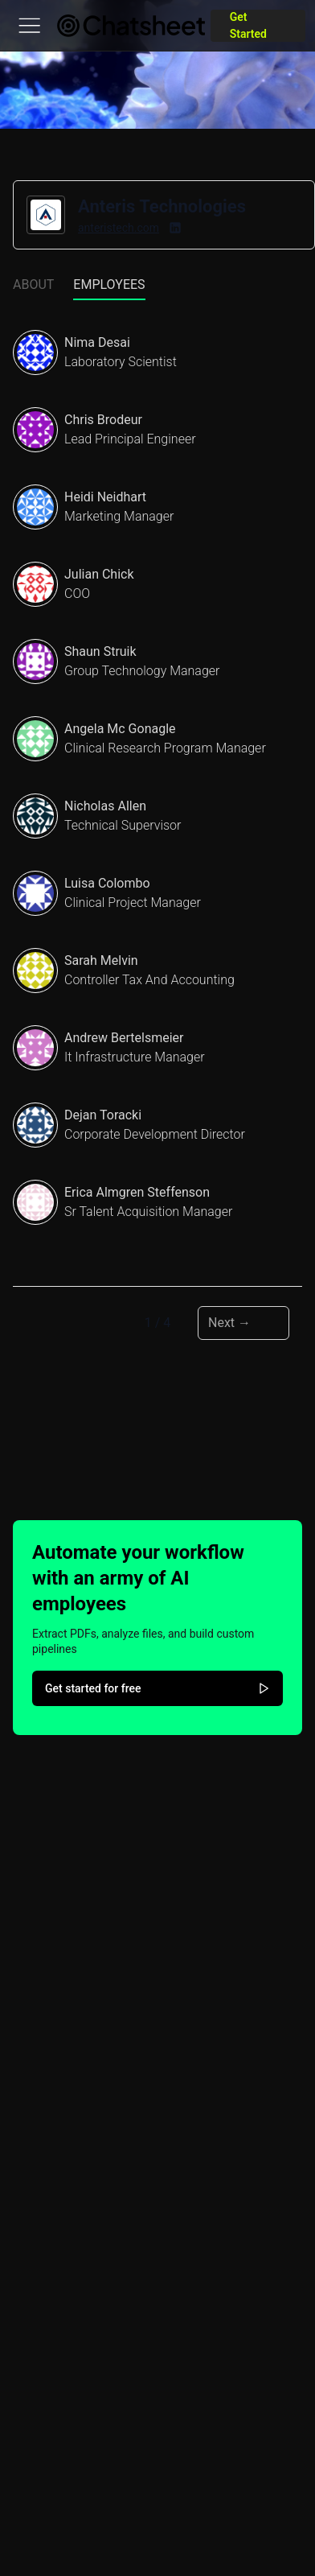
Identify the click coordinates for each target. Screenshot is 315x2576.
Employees (109, 284)
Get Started (248, 25)
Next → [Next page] (229, 1322)
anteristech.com (118, 227)
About (33, 284)
